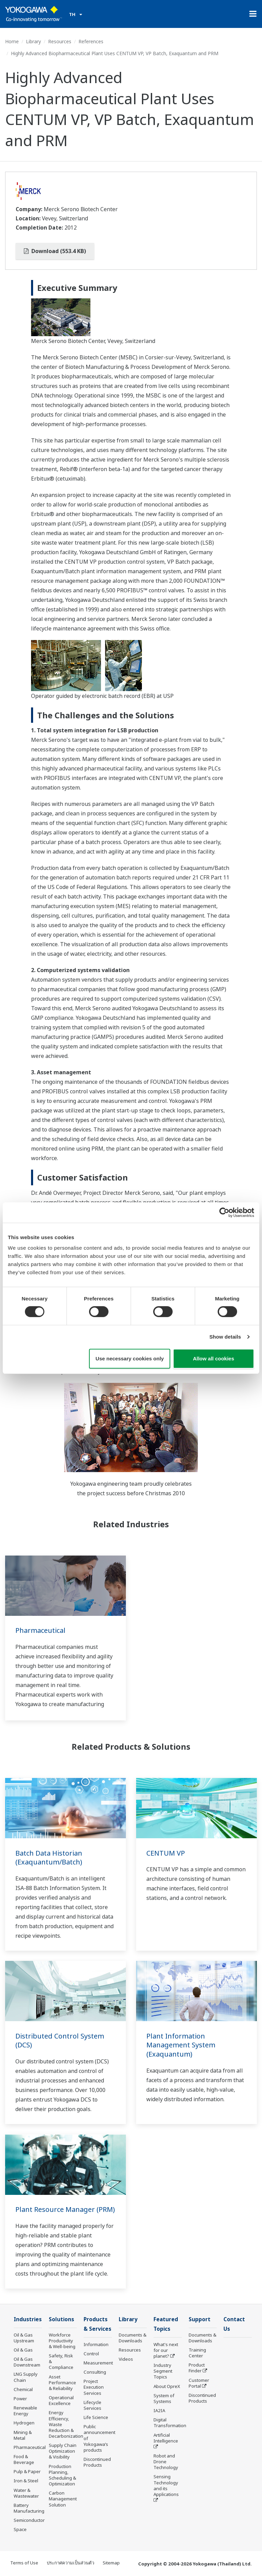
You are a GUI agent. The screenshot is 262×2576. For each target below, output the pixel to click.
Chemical (23, 2390)
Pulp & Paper (27, 2472)
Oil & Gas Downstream (27, 2362)
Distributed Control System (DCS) (59, 2040)
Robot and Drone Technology (166, 2462)
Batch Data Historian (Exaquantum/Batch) (48, 1857)
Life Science (96, 2418)
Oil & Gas (23, 2350)
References (90, 41)
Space (20, 2530)
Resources (59, 41)
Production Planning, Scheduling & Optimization (62, 2475)
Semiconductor (29, 2520)
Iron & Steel (26, 2481)
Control (91, 2354)
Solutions (61, 2319)
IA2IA (159, 2411)
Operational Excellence (61, 2401)
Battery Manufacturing (29, 2508)
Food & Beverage (24, 2460)
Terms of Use (24, 2563)
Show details (225, 1337)
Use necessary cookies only (130, 1358)
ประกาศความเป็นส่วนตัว (70, 2563)
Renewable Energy (25, 2411)
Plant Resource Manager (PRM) (65, 2209)
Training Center (197, 2353)
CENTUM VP (165, 1853)
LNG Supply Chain (26, 2377)
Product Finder (197, 2368)
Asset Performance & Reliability (62, 2383)
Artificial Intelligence (166, 2438)
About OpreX (167, 2387)
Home (12, 41)
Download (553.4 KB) (55, 251)
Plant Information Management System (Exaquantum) (180, 2045)
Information (96, 2345)
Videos (126, 2359)
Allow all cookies (213, 1358)
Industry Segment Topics (163, 2371)
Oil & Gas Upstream (24, 2338)
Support (199, 2319)
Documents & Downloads (132, 2338)
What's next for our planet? (166, 2351)
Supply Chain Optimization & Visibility (62, 2451)
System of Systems (164, 2399)
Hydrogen (24, 2423)
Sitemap (111, 2563)
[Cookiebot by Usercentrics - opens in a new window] (224, 1212)
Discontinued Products (97, 2463)
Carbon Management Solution (63, 2499)
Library (33, 41)
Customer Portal (199, 2383)
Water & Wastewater (26, 2493)
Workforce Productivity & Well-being (62, 2341)
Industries (28, 2319)
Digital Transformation (170, 2423)
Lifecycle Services (92, 2406)
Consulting (95, 2373)
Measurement (98, 2363)
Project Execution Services (94, 2388)
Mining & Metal (23, 2435)
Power (20, 2399)
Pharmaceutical (40, 1630)
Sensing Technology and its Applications (166, 2486)
